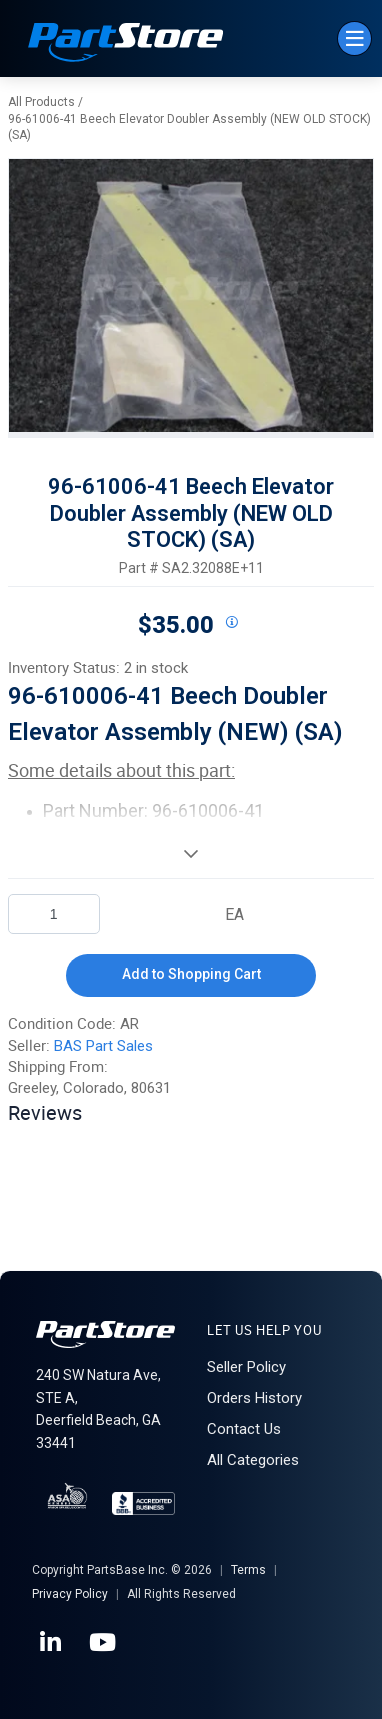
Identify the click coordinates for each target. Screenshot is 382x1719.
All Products (41, 102)
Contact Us (244, 1429)
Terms (248, 1570)
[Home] (126, 44)
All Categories (253, 1460)
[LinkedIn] (52, 1643)
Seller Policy (246, 1367)
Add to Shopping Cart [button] (191, 974)
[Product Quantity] (54, 914)
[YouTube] (104, 1643)
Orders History (254, 1398)
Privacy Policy (70, 1594)
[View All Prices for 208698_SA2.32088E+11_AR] (231, 623)
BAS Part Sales (103, 1046)
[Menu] (354, 38)
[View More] (191, 853)
